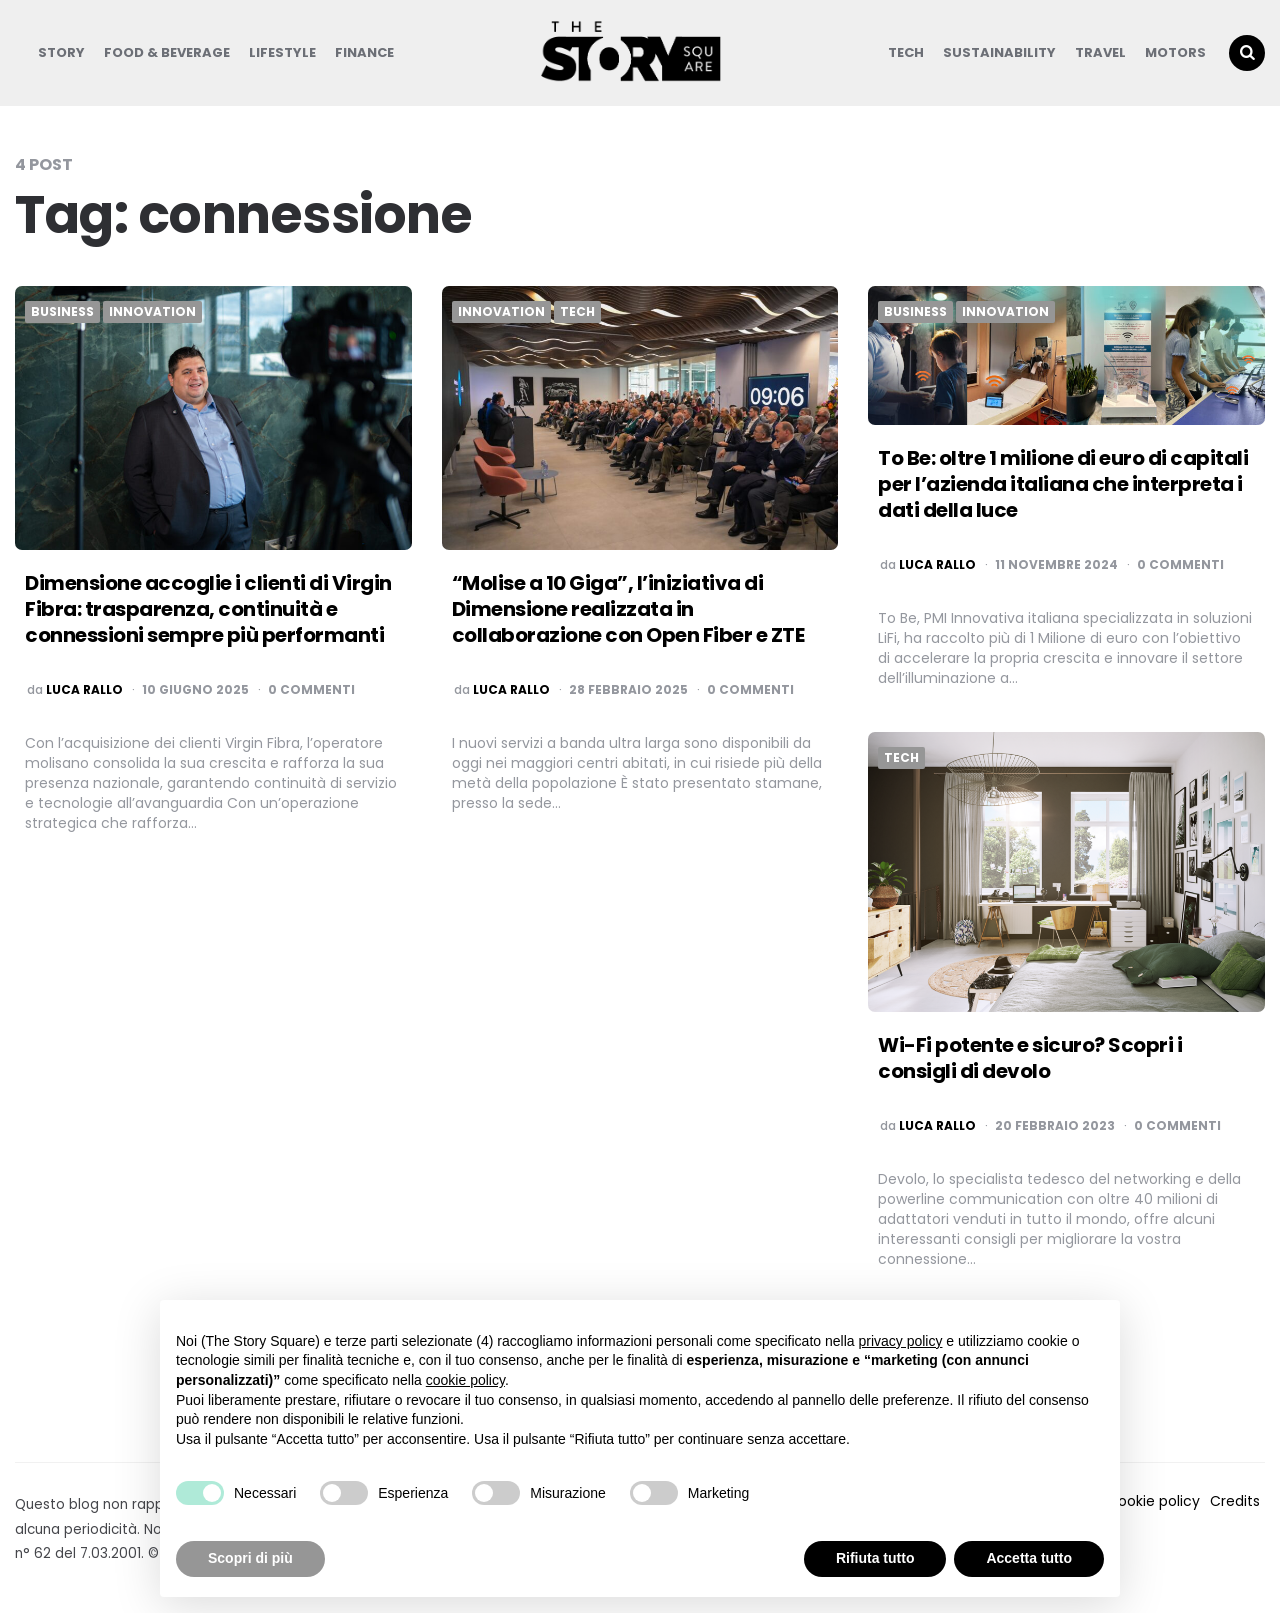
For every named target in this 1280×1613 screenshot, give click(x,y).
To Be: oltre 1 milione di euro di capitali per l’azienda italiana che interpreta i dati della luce (1063, 484)
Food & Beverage (167, 52)
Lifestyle (282, 52)
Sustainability (999, 52)
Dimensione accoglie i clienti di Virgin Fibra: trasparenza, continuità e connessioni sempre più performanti (208, 609)
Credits (1235, 1501)
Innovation (152, 312)
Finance (364, 52)
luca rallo (84, 690)
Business (62, 312)
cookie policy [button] (465, 1380)
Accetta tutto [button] (1029, 1558)
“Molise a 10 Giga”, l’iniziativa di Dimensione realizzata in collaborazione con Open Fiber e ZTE (628, 609)
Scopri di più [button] (250, 1558)
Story (61, 52)
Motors (1175, 52)
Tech (906, 52)
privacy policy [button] (900, 1341)
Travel (1100, 52)
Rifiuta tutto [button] (875, 1558)
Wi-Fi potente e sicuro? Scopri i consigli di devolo (1030, 1058)
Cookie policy (1153, 1501)
